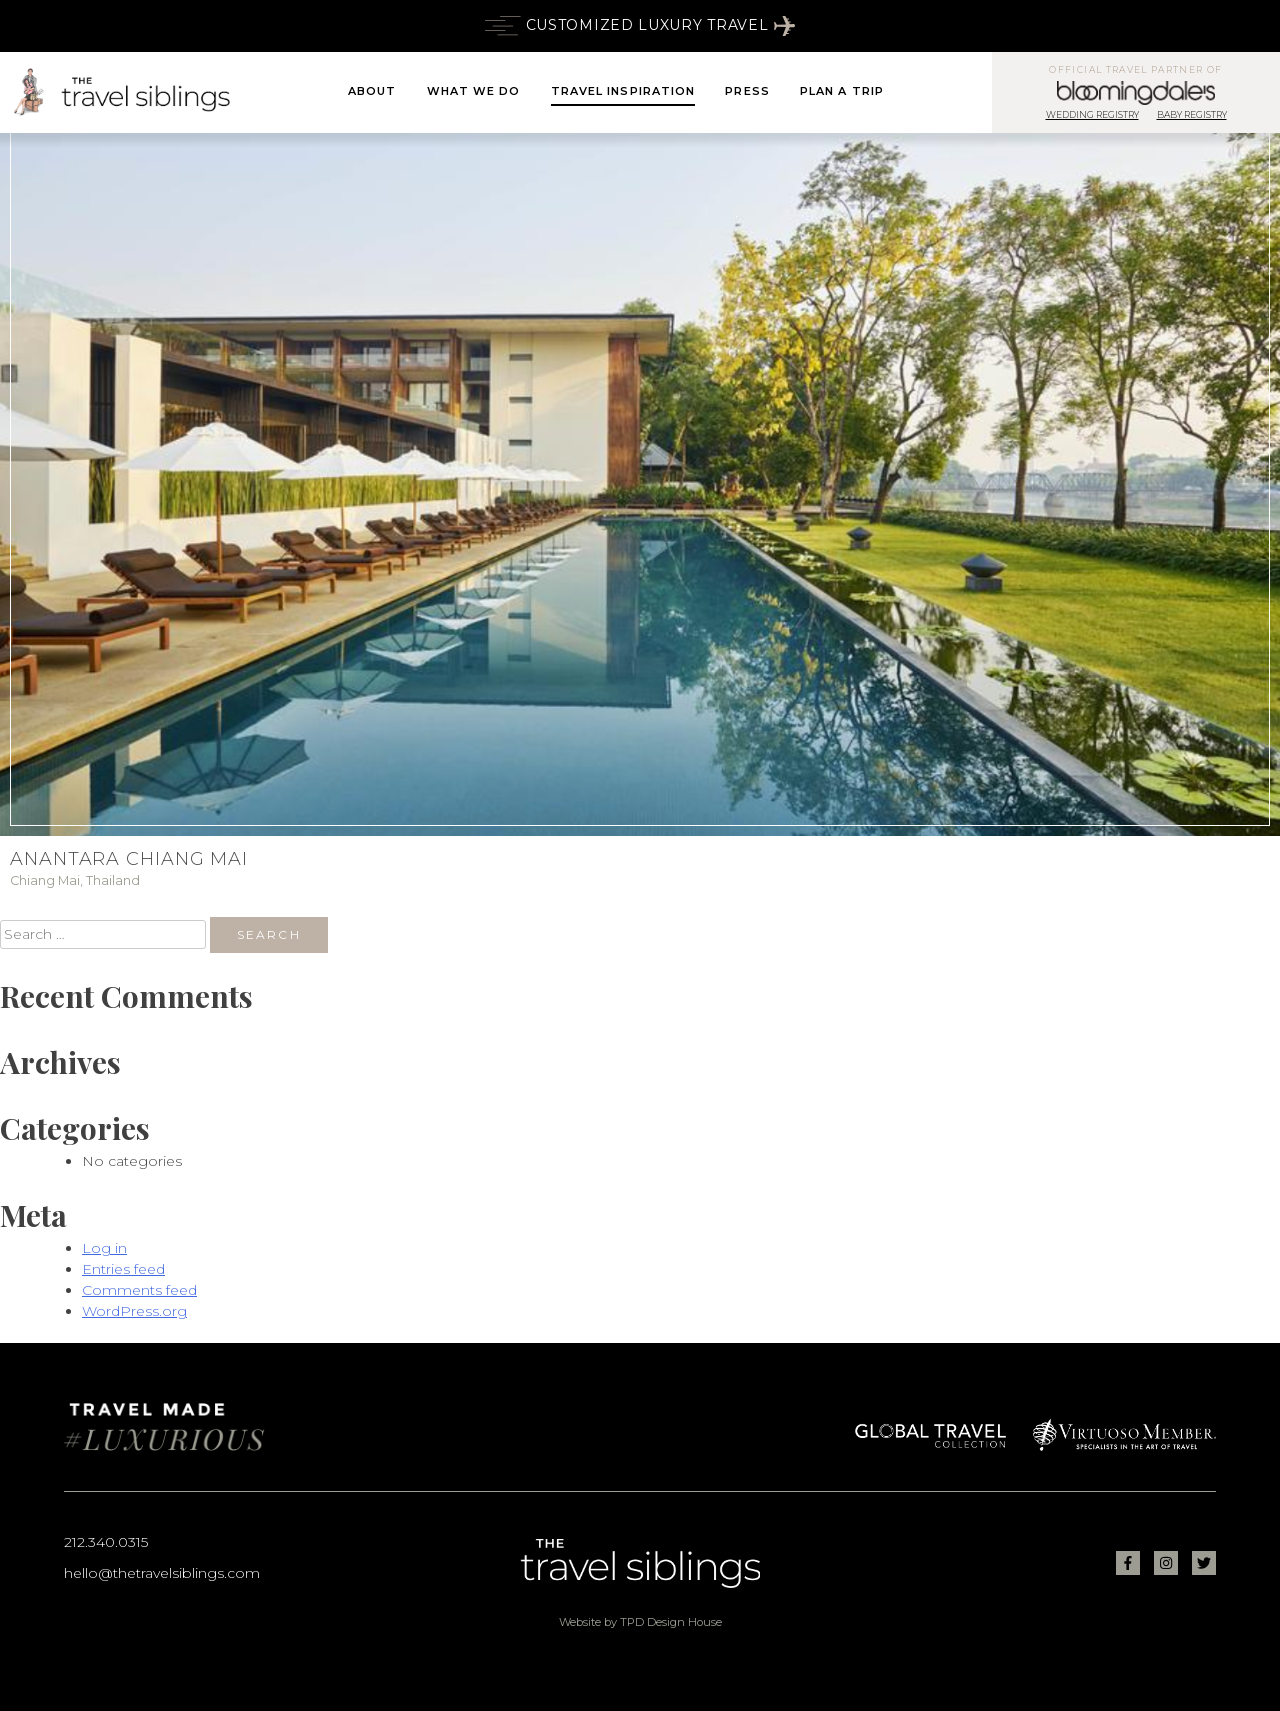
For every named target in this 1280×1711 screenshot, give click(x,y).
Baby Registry (1192, 114)
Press (747, 91)
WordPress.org (134, 1311)
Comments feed (139, 1290)
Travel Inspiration (623, 91)
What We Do (474, 91)
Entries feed (123, 1269)
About (372, 91)
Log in (104, 1248)
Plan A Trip (842, 91)
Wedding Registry (1092, 114)
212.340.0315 (106, 1542)
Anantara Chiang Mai (129, 859)
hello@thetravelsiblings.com (162, 1573)
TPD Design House (671, 1622)
